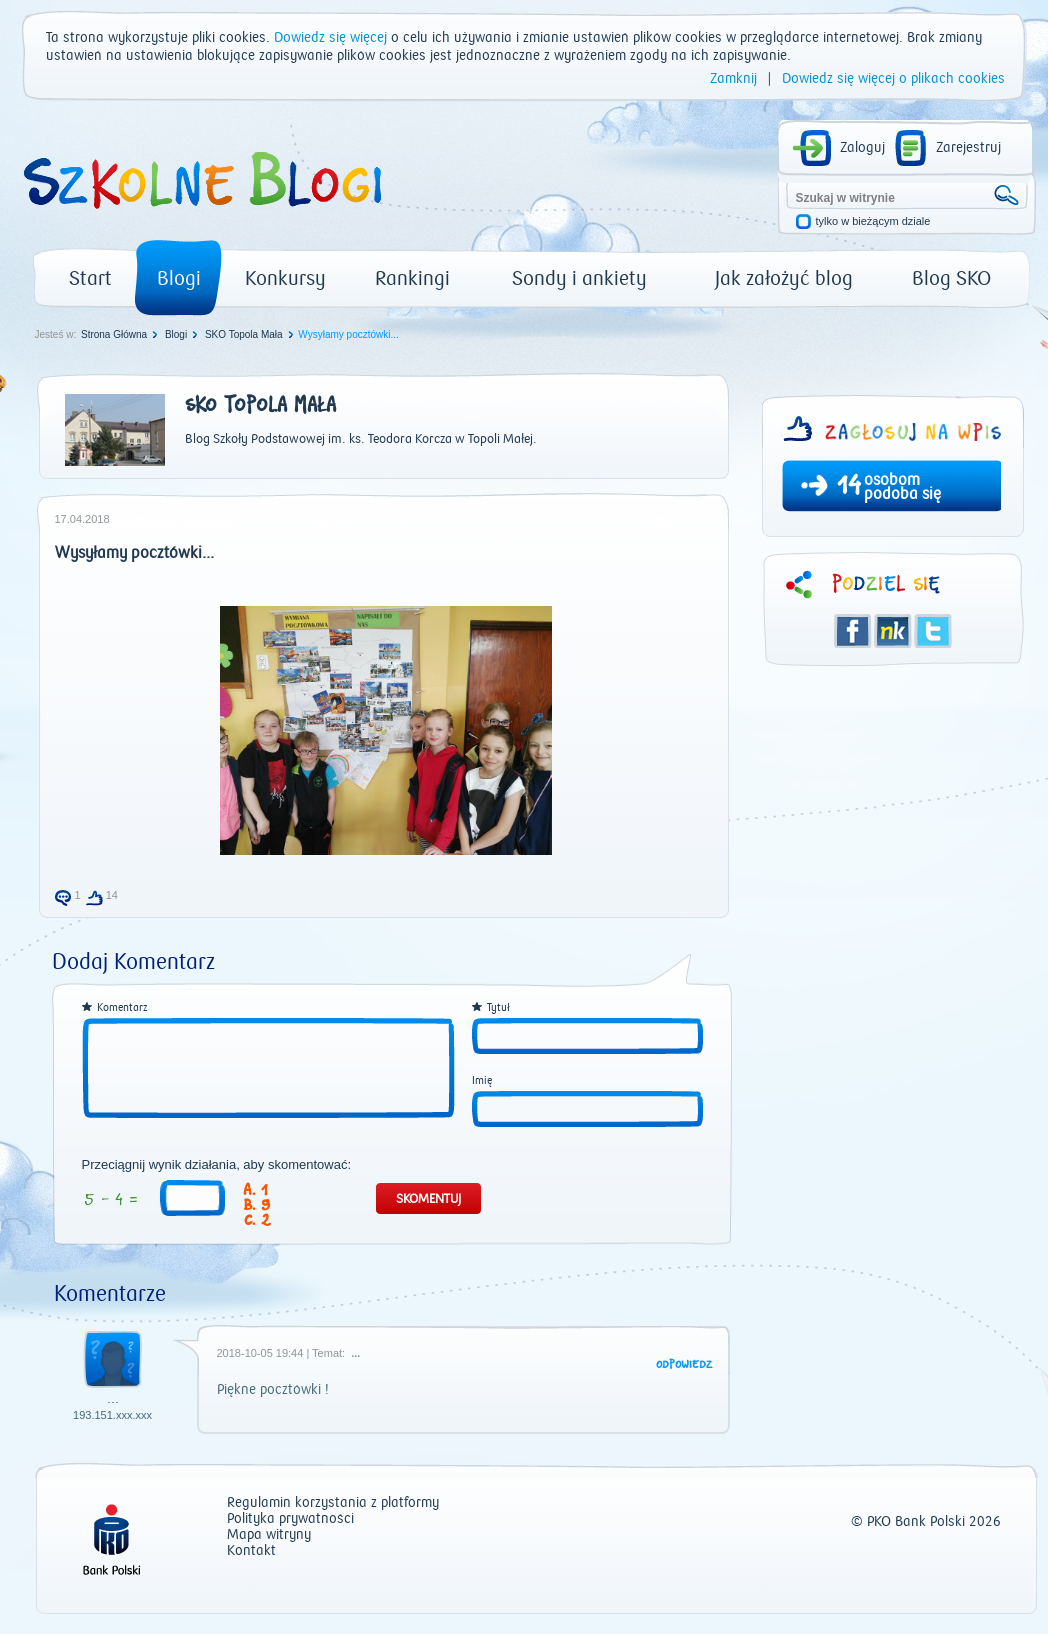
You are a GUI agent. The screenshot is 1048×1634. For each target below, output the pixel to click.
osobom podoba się (902, 487)
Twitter (933, 631)
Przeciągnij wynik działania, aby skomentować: (217, 1165)
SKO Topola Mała (244, 334)
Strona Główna (114, 334)
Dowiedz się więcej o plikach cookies (893, 79)
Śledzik (893, 631)
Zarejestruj (968, 148)
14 (849, 488)
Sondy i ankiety (579, 278)
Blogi (179, 278)
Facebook (853, 631)
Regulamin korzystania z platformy (333, 1503)
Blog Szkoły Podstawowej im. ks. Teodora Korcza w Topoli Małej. (361, 439)
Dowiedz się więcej (330, 38)
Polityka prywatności (290, 1519)
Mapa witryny (269, 1535)
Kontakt (251, 1551)
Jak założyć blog (784, 278)
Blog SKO (951, 278)
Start (90, 278)
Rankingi (412, 278)
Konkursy (285, 278)
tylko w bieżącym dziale (873, 221)
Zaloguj (862, 148)
